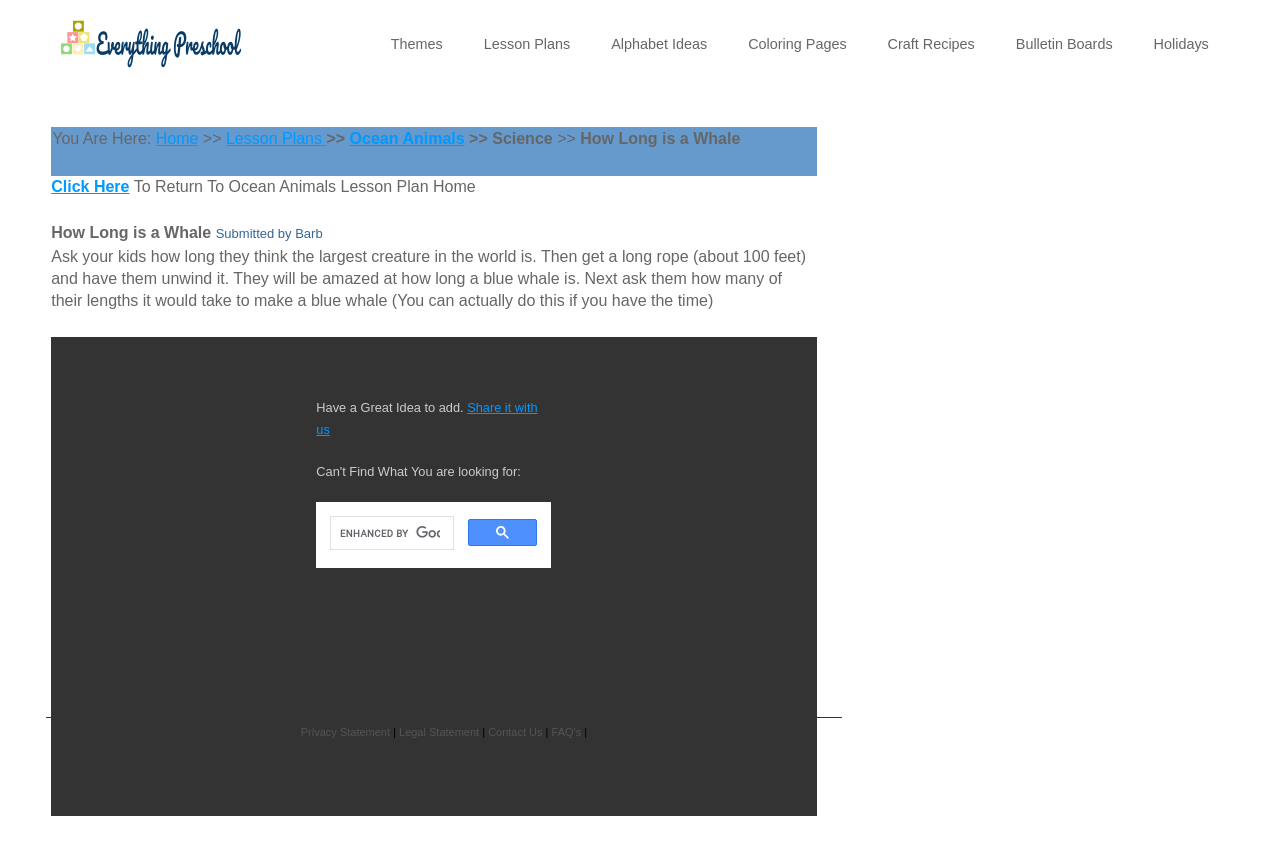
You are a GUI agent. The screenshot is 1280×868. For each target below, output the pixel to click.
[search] (390, 533)
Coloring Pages (797, 44)
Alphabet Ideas (659, 44)
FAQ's (567, 732)
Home (177, 138)
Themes (417, 44)
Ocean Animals (407, 138)
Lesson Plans (527, 44)
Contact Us (515, 732)
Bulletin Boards (1064, 44)
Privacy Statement (345, 732)
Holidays (1181, 44)
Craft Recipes (931, 44)
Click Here (90, 186)
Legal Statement (439, 732)
